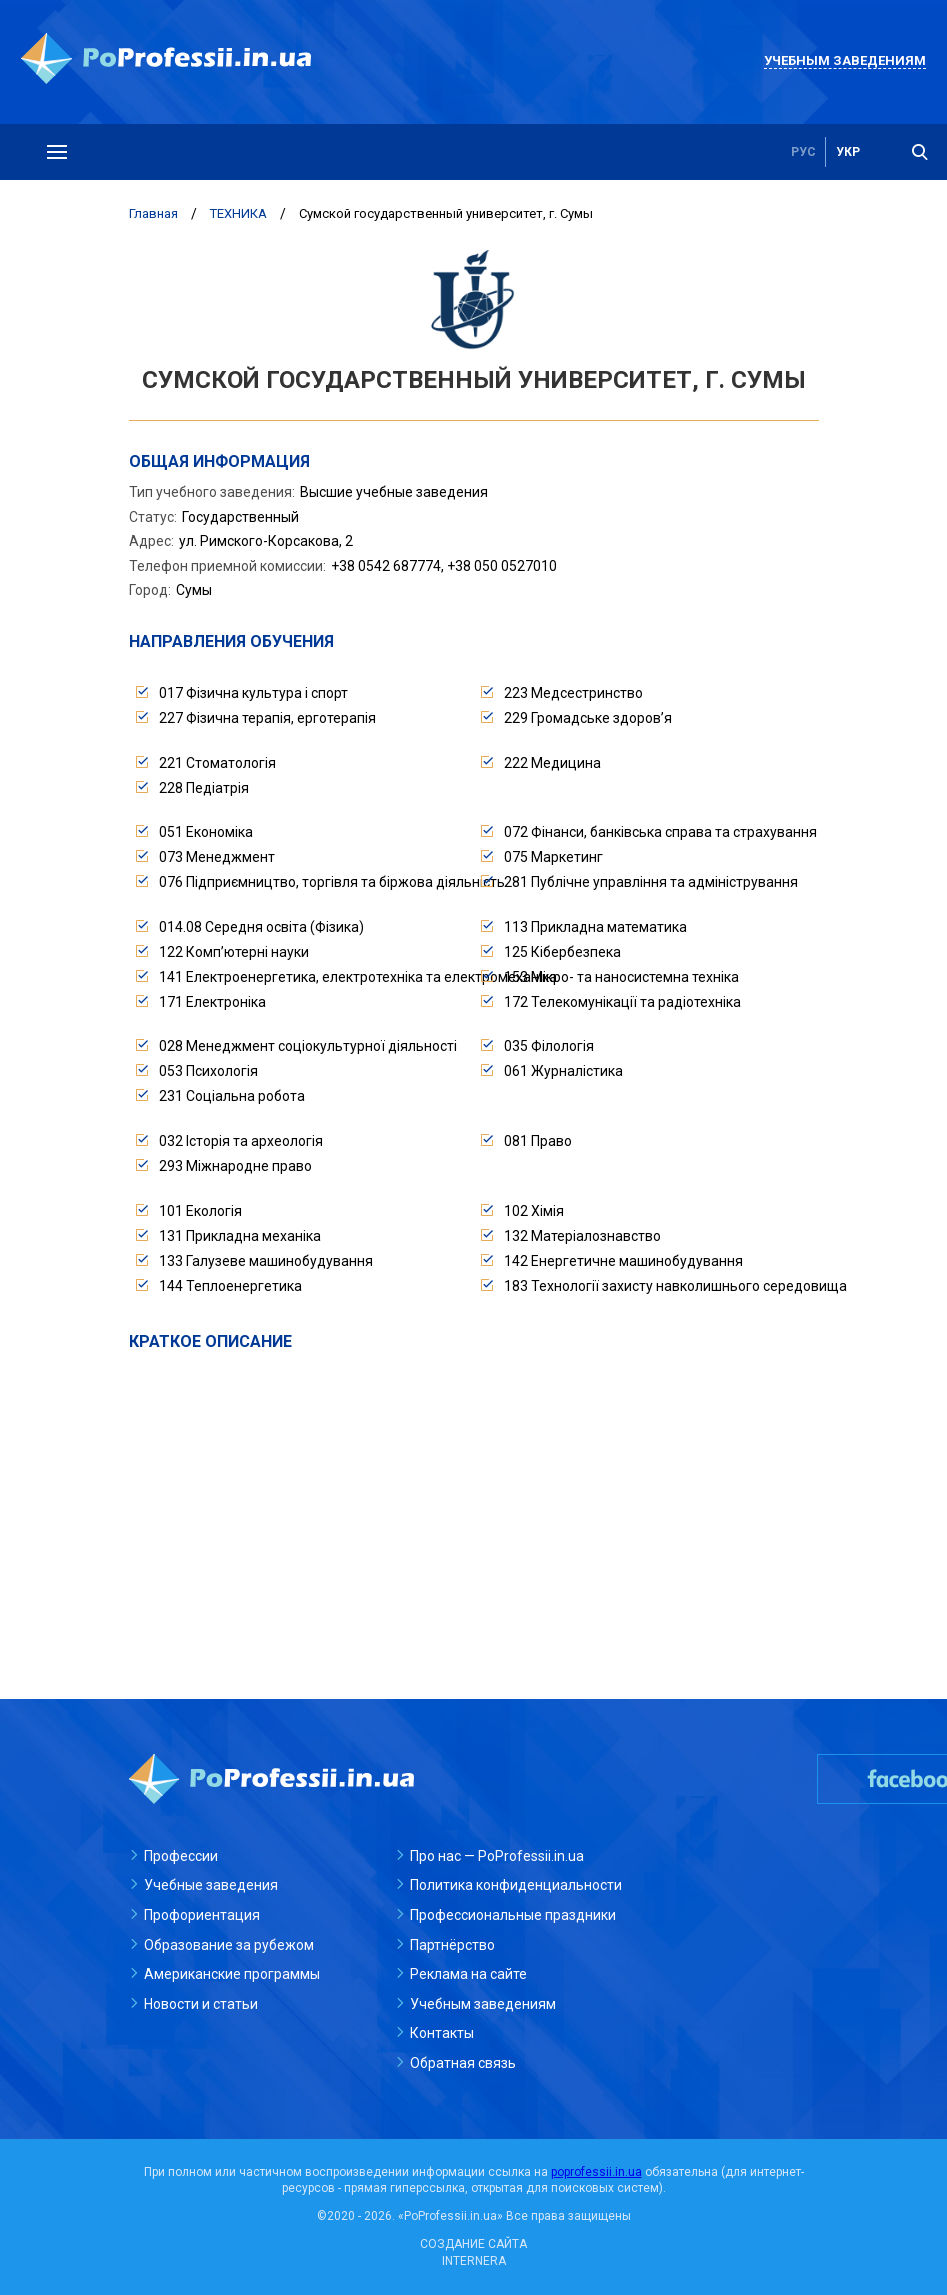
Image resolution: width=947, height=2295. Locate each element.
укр (848, 152)
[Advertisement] (474, 1503)
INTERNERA (474, 2261)
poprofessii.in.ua (596, 2172)
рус (803, 152)
